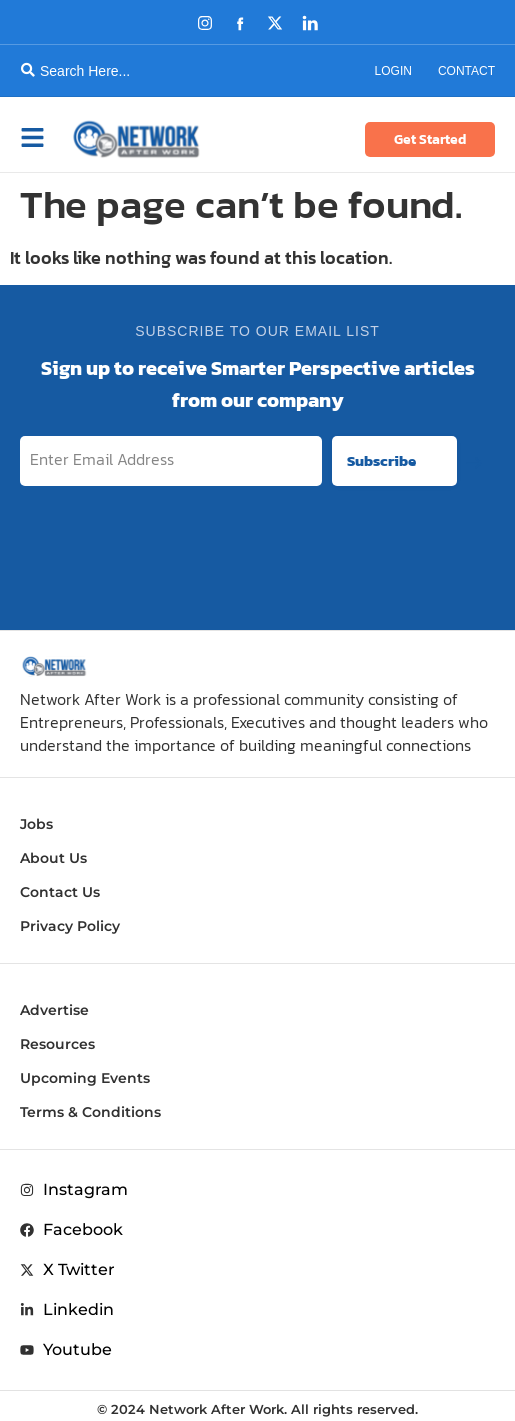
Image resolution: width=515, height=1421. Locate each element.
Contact (466, 71)
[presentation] (343, 552)
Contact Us (60, 892)
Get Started (430, 139)
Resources (57, 1044)
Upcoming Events (85, 1078)
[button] (44, 139)
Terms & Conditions (90, 1112)
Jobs (36, 824)
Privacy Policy (70, 926)
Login (393, 71)
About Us (53, 858)
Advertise (54, 1010)
